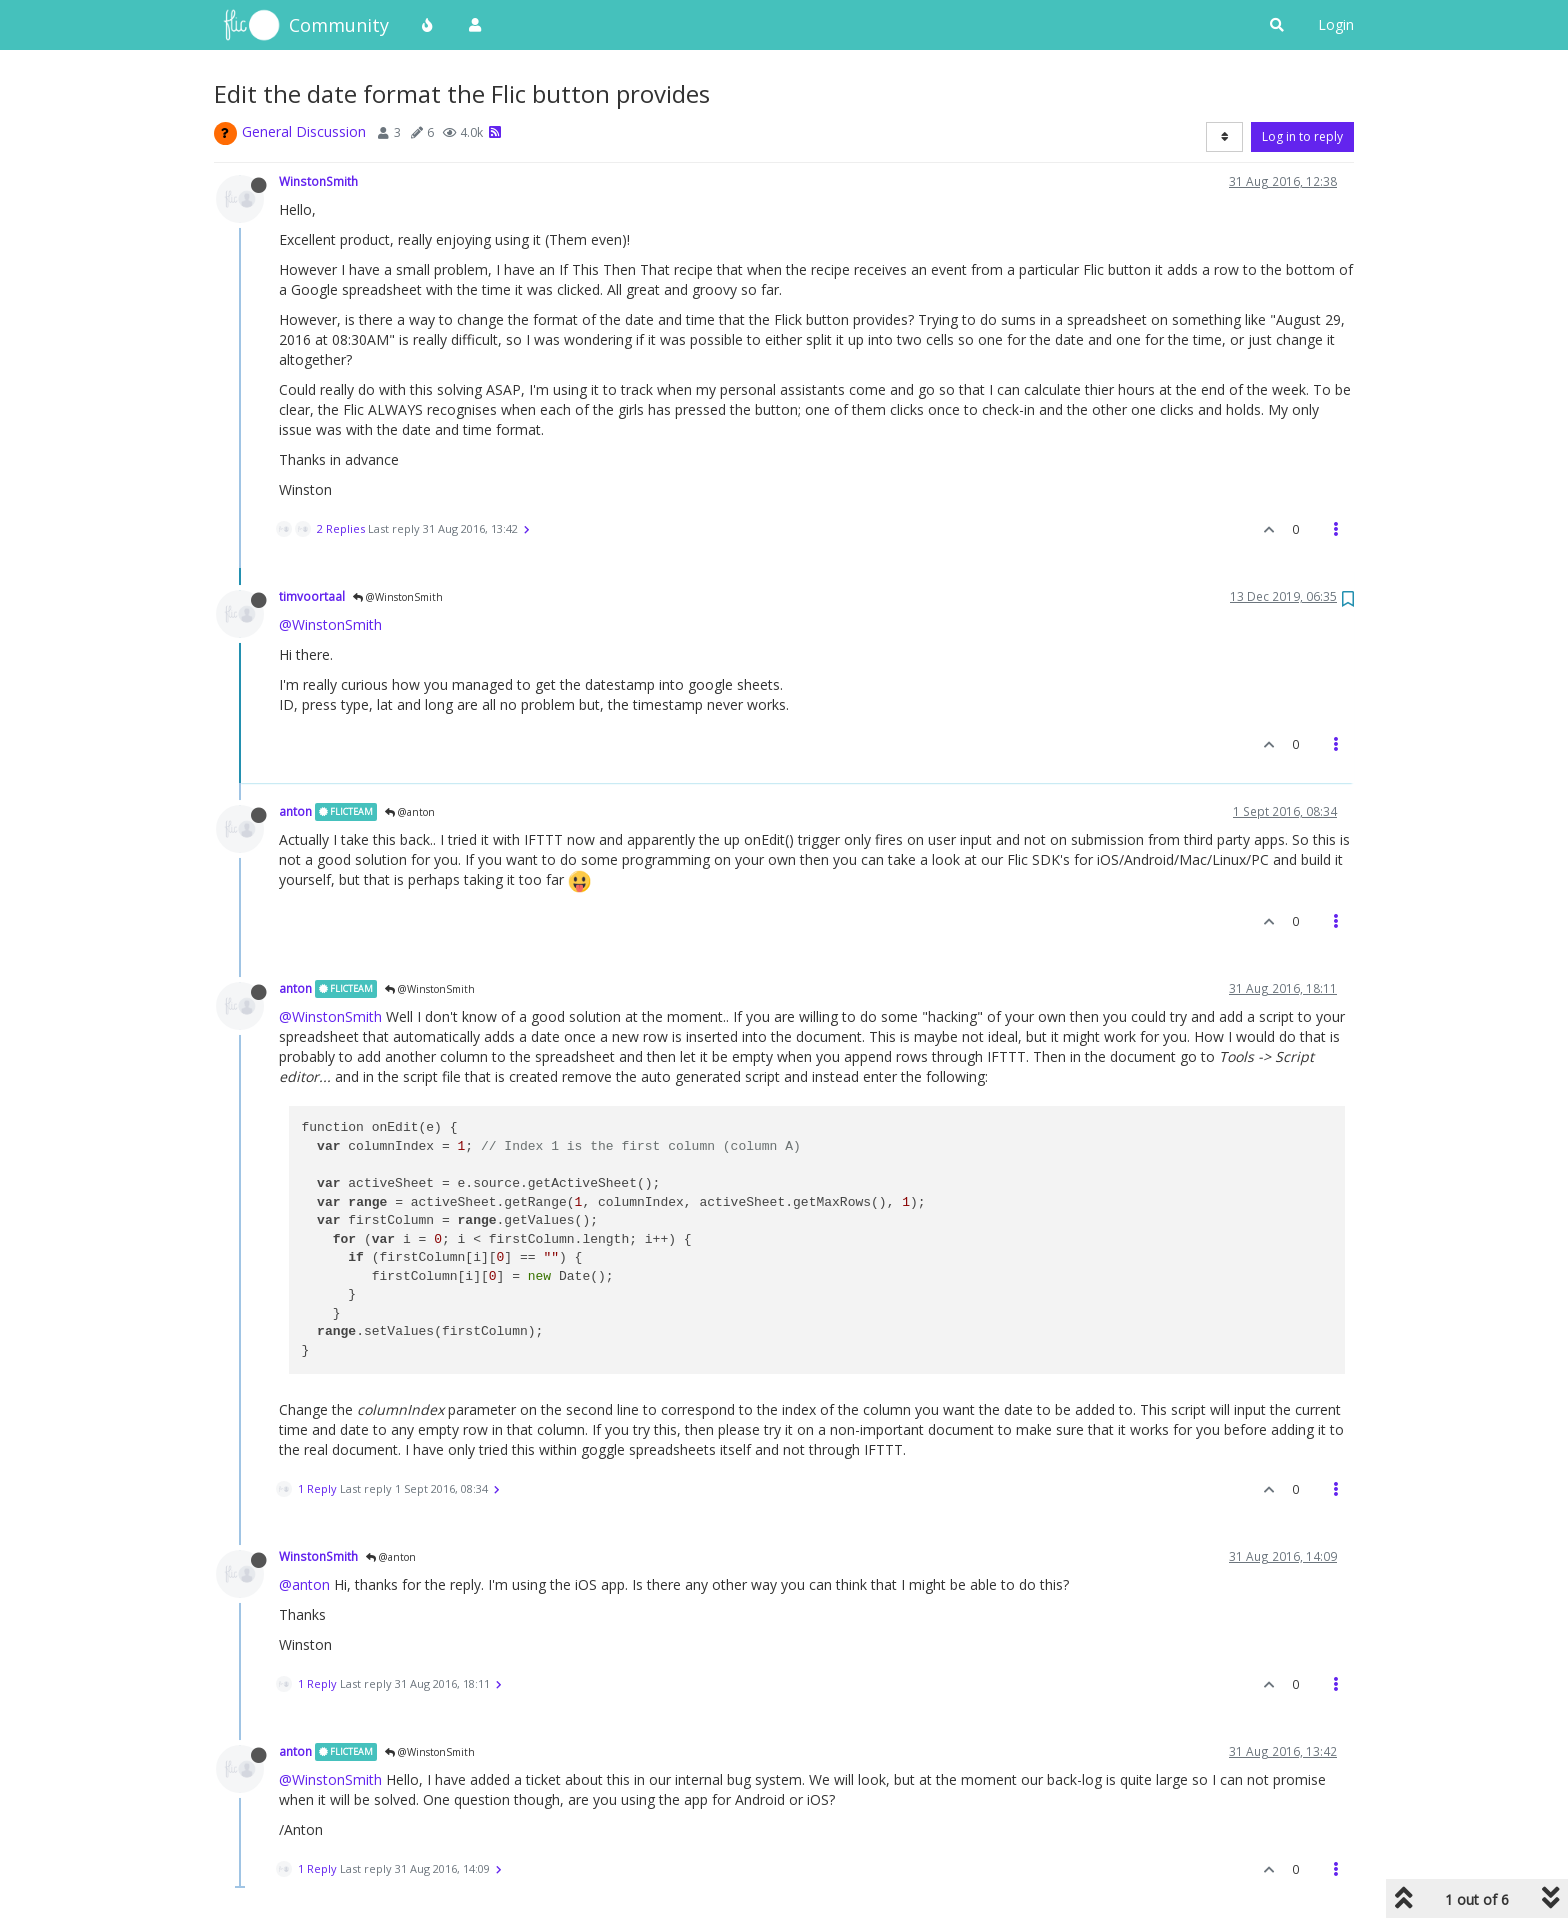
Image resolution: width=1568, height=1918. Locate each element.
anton (295, 811)
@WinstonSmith (398, 597)
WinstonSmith (318, 181)
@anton (410, 812)
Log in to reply (1302, 136)
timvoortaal (312, 596)
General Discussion (304, 131)
